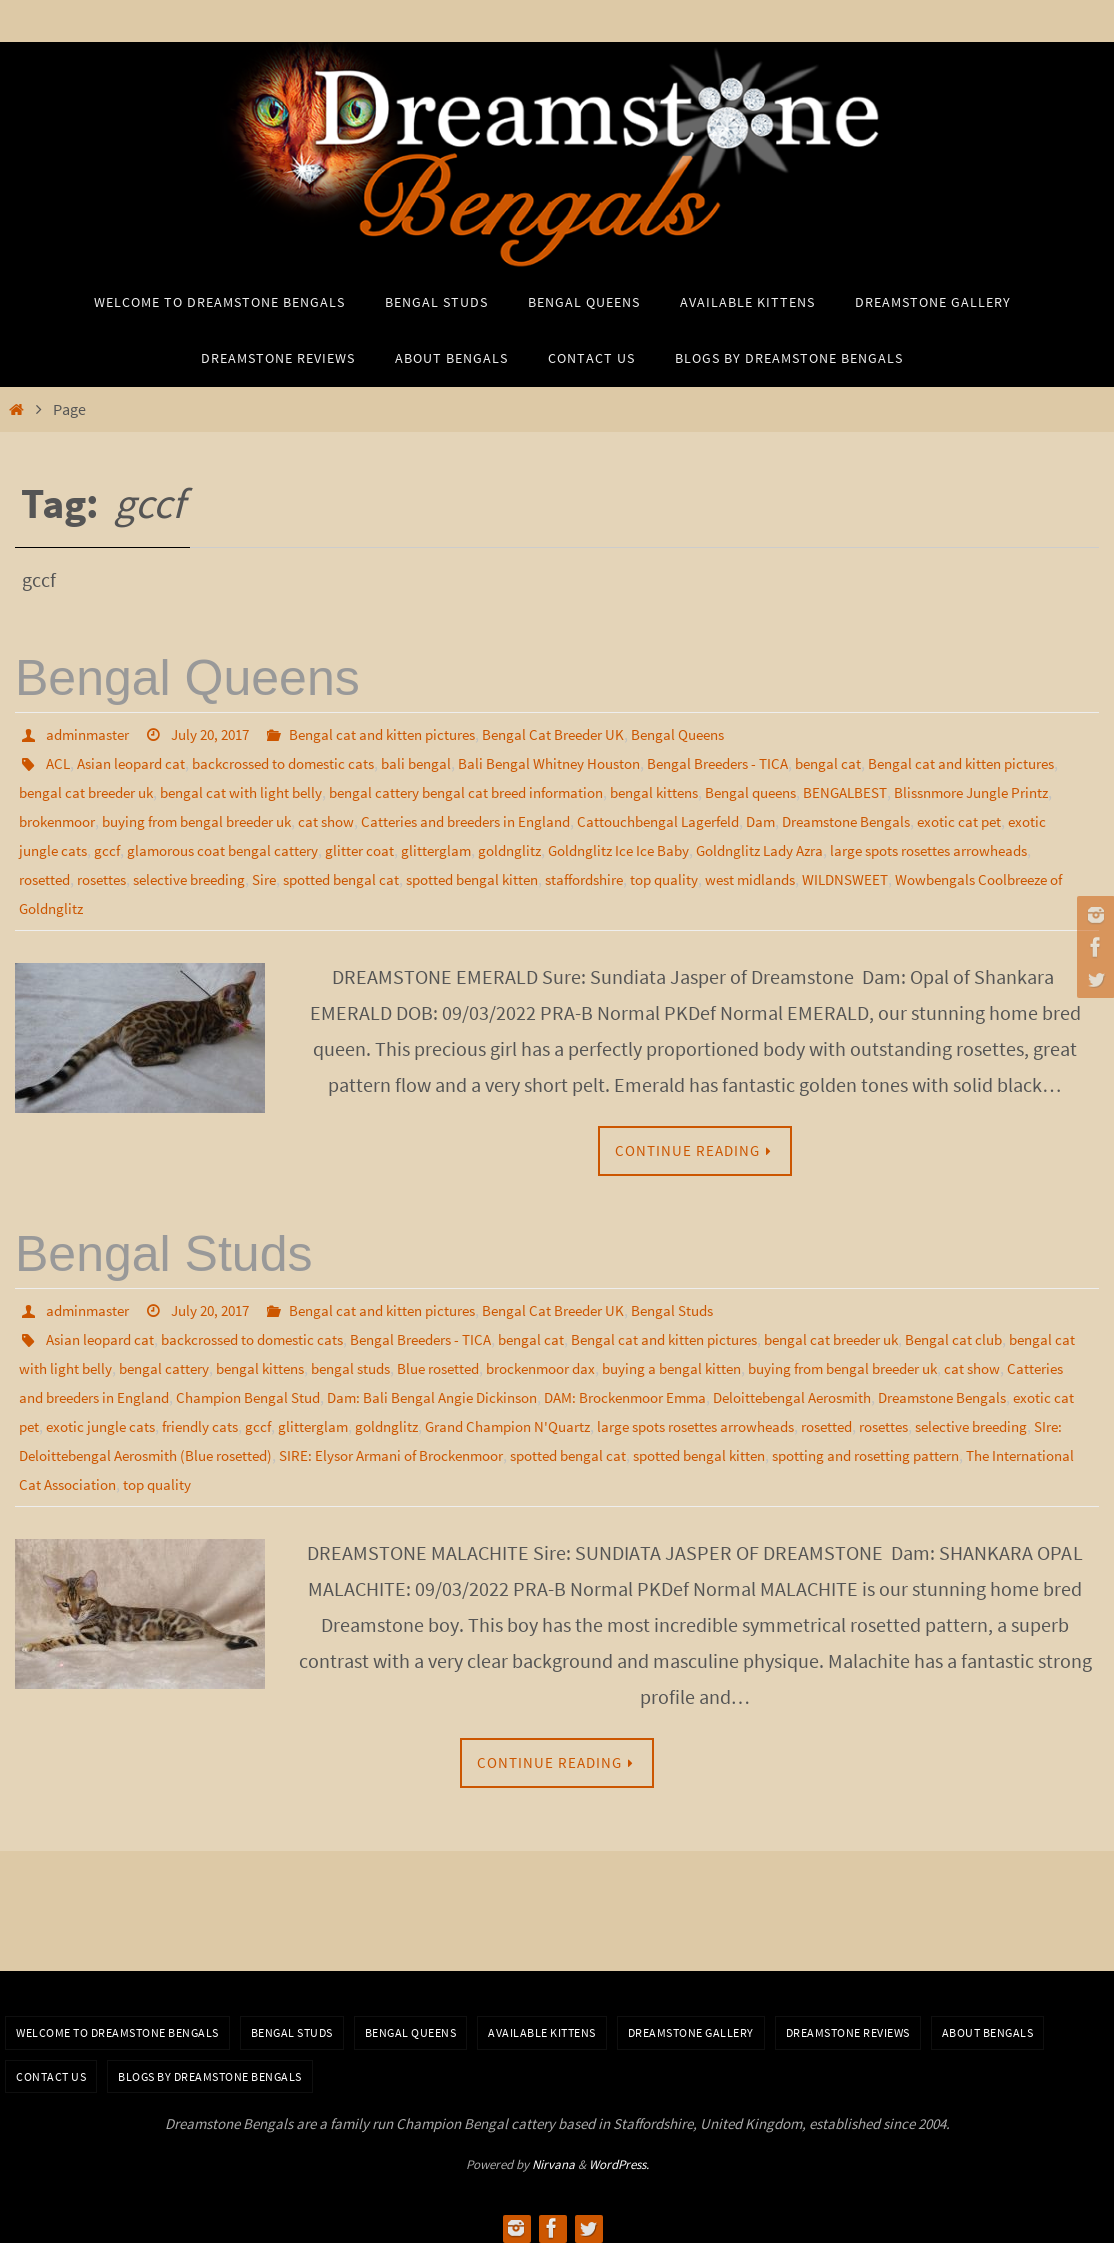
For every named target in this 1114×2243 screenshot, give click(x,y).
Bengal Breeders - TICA (763, 762)
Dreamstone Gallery (691, 2022)
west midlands (120, 902)
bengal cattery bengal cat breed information (557, 790)
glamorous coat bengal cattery (517, 846)
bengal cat (880, 762)
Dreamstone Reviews (848, 2022)
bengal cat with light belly (318, 790)
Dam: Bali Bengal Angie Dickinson (615, 1389)
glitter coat (662, 846)
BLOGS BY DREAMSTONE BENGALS (210, 2066)
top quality (644, 1473)
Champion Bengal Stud (420, 1389)
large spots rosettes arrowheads (271, 874)
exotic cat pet (209, 846)
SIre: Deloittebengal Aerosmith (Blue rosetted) (516, 1445)
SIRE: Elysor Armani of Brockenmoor (799, 1445)
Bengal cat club (1016, 1333)
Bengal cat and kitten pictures (403, 734)
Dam (998, 818)
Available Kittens (542, 2022)
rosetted (414, 874)
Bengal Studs (163, 1249)
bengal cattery (242, 1361)
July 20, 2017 (221, 734)
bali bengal (443, 762)
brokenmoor (237, 818)
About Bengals (988, 2022)
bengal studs (442, 1361)
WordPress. (619, 2154)
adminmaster (91, 734)
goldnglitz (818, 846)
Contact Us (51, 2066)
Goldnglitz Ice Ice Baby (933, 846)
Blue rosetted (537, 1361)
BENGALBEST (963, 790)
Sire (654, 874)
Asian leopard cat (137, 762)
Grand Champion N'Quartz (825, 1417)
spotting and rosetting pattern (270, 1473)
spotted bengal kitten (877, 874)
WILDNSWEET (221, 902)
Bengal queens (862, 790)
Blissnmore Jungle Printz (103, 818)
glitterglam (741, 846)
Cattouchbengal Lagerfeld (889, 818)
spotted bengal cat (737, 874)
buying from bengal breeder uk (391, 818)
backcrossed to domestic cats (300, 762)
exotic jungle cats (317, 846)
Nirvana (553, 2154)
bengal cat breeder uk (154, 790)
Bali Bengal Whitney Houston (583, 762)
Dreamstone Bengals (88, 846)
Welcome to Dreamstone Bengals (117, 2022)
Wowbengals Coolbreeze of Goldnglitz (400, 902)
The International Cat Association (489, 1473)
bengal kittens (758, 790)
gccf (395, 846)
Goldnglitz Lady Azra (87, 874)
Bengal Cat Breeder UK (584, 734)
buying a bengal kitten (790, 1361)
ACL (59, 762)
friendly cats (500, 1417)
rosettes (477, 874)
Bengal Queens (187, 678)
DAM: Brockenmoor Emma (822, 1389)
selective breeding (573, 874)
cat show (531, 818)
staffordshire (1000, 874)
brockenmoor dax (649, 1361)
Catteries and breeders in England (681, 818)
